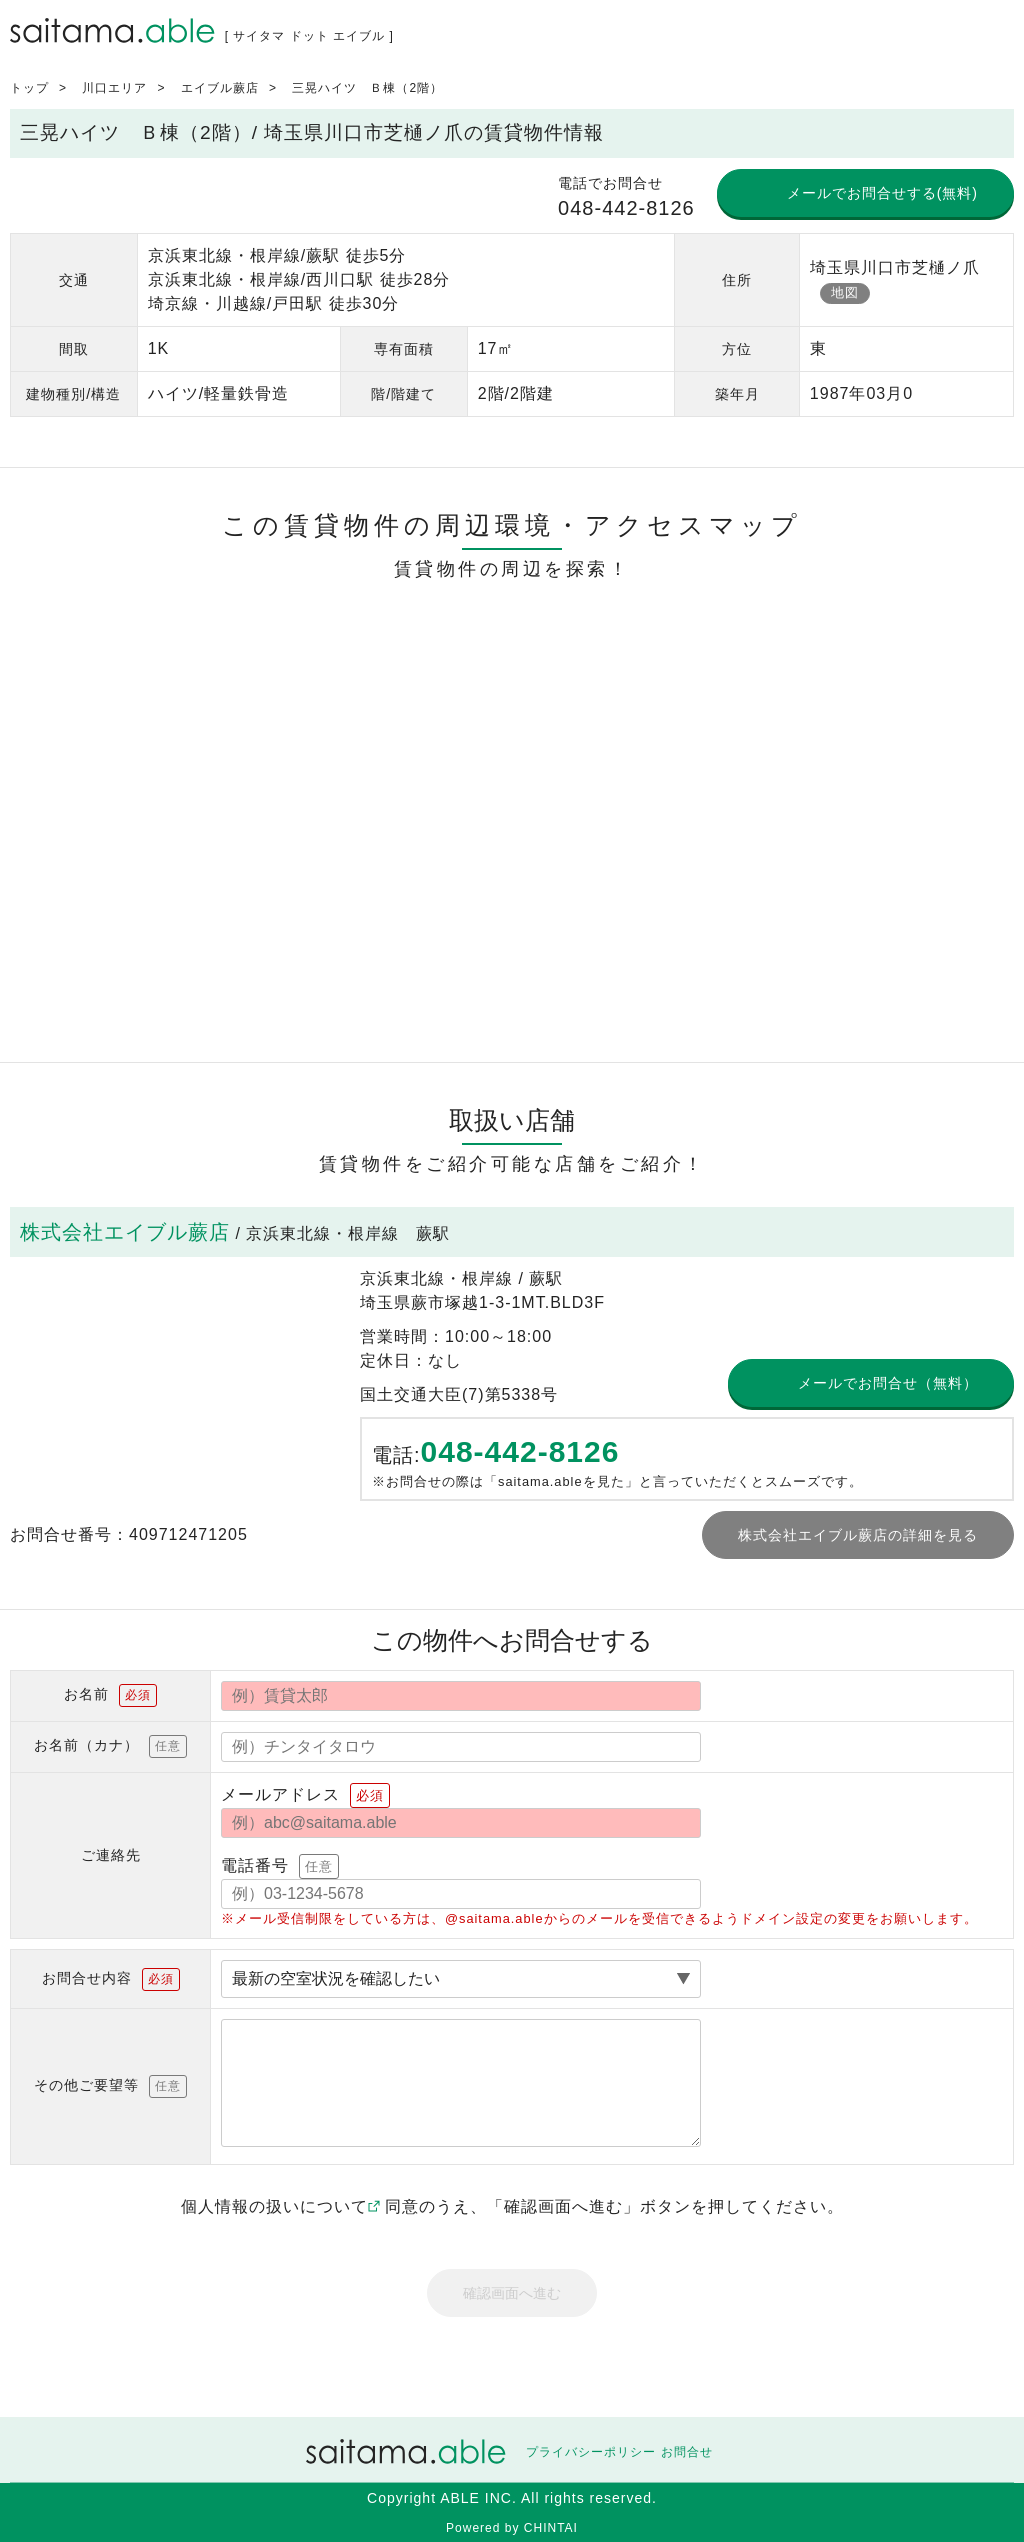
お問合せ (687, 2452)
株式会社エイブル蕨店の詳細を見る (858, 1535)
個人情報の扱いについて (280, 2206)
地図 (845, 292)
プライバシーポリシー (591, 2452)
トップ (29, 88)
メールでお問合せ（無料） (888, 1383)
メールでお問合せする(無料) (882, 193)
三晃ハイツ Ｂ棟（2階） (367, 88)
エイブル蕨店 (220, 88)
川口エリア (114, 88)
